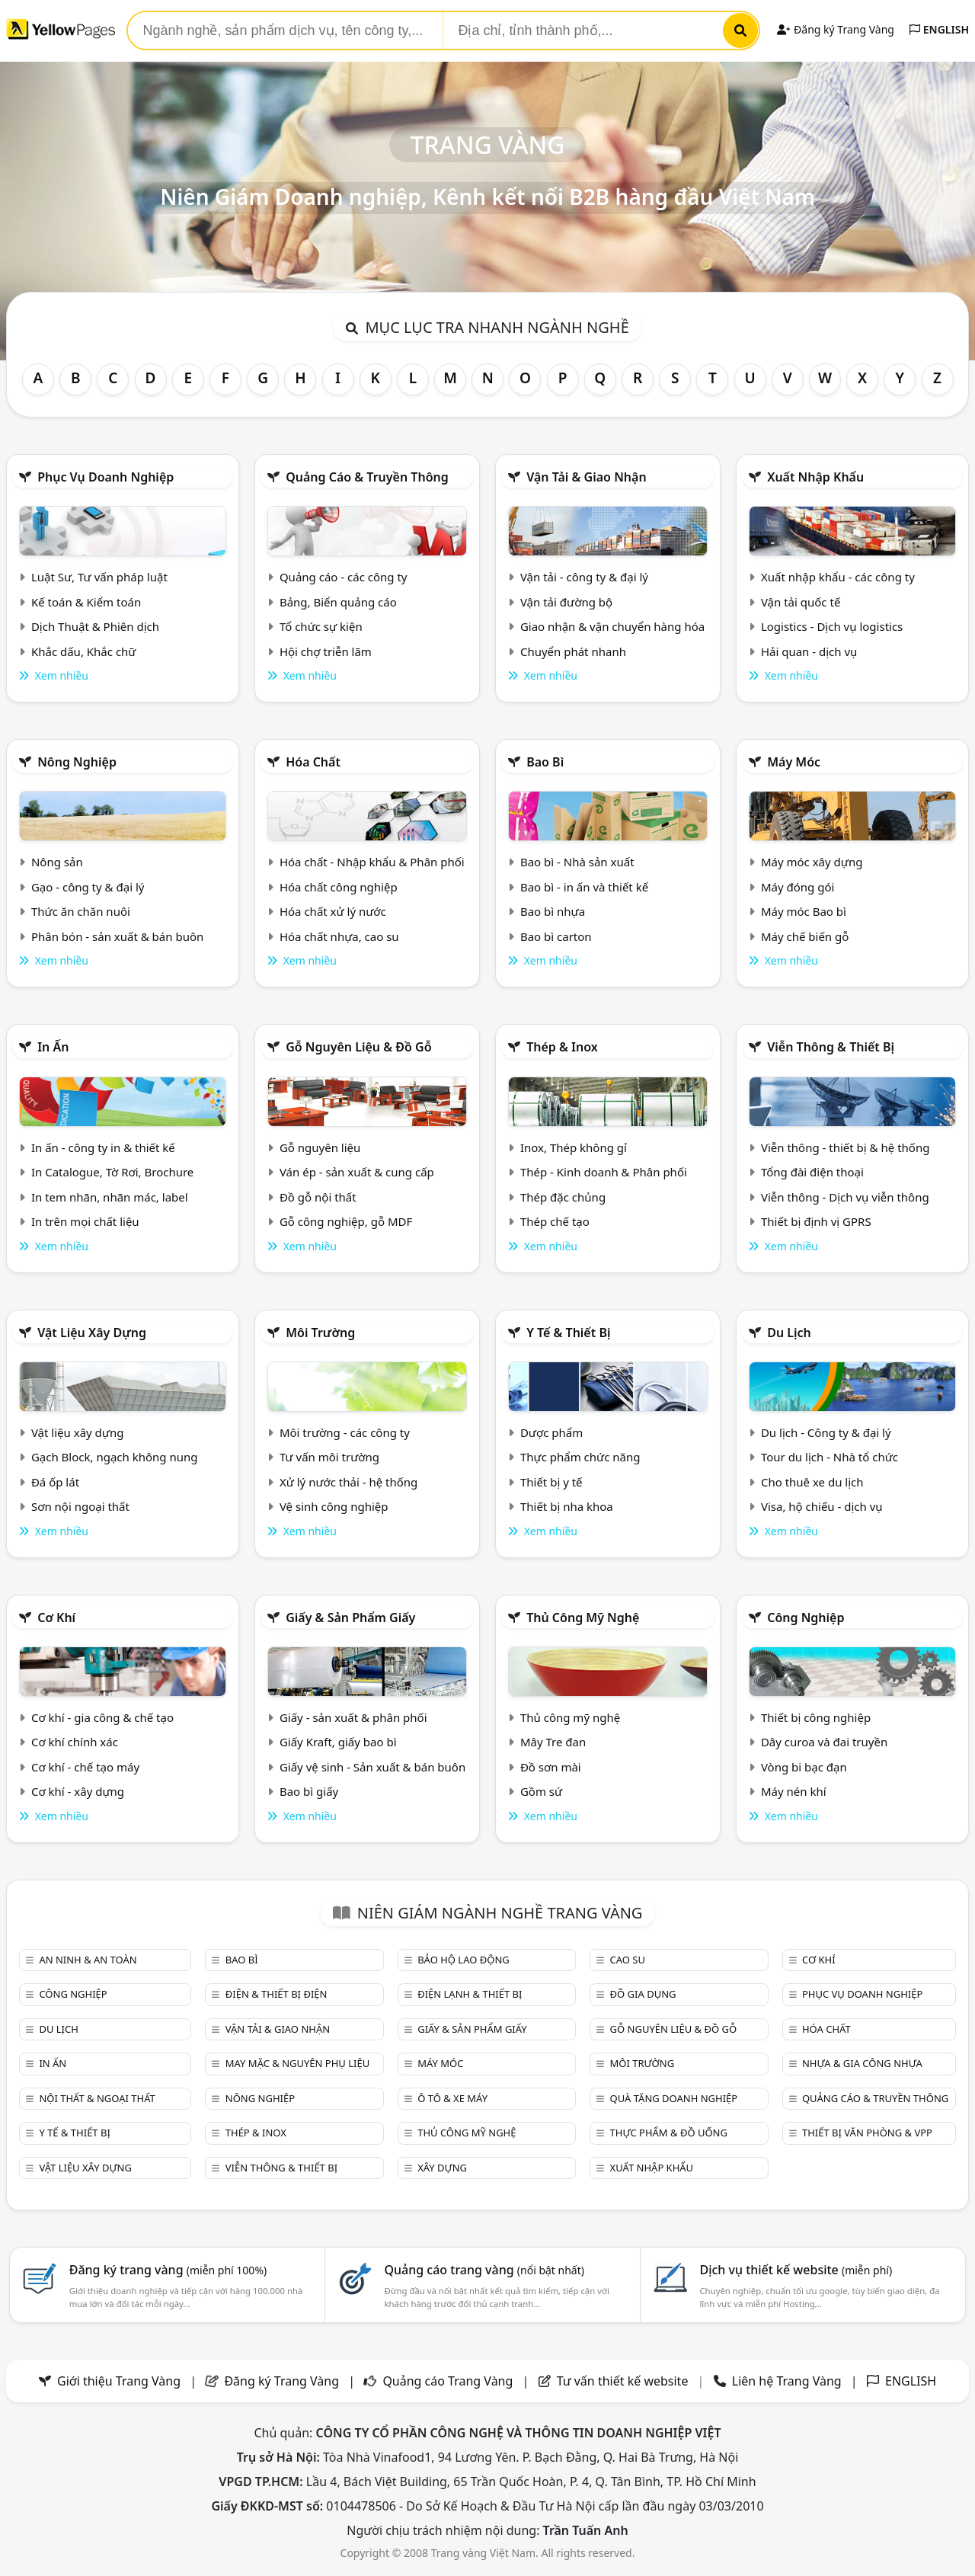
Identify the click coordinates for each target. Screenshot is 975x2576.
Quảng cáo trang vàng (484, 2269)
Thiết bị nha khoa (566, 1506)
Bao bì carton (556, 936)
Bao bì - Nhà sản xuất (577, 861)
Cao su (627, 1959)
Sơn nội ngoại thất (80, 1506)
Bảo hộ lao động (463, 1959)
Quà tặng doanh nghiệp (674, 2098)
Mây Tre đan (553, 1741)
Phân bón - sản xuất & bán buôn (117, 936)
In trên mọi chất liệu (85, 1221)
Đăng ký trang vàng (168, 2269)
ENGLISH (939, 29)
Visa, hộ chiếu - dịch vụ (822, 1506)
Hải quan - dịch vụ (809, 651)
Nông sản (57, 861)
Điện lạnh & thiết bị (469, 1994)
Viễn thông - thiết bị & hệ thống (845, 1147)
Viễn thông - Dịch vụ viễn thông (845, 1197)
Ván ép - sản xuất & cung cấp (357, 1171)
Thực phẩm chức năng (580, 1456)
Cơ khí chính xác (74, 1741)
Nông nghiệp (77, 762)
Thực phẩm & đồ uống (668, 2132)
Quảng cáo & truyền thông (367, 477)
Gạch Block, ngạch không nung (114, 1456)
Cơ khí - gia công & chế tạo (102, 1717)
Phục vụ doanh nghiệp (105, 477)
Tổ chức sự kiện (321, 626)
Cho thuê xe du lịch (812, 1482)
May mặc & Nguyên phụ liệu (297, 2063)
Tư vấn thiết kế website (624, 2381)
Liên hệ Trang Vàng (787, 2381)
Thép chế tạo (555, 1221)
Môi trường (320, 1332)
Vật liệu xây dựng (91, 1332)
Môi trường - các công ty (345, 1432)
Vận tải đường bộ (566, 602)
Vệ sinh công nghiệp (334, 1506)
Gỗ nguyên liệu (320, 1147)
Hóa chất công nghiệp (339, 886)
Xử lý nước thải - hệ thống (348, 1482)
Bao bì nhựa (552, 911)
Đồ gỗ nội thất (318, 1197)
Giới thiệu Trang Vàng (119, 2381)
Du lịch (789, 1332)
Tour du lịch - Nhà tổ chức (829, 1456)
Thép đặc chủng (563, 1197)
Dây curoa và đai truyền (824, 1741)
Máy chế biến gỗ (805, 936)
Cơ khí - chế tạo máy (85, 1766)
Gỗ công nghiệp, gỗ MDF (346, 1221)
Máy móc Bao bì (803, 911)
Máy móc (793, 762)
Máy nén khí (793, 1791)
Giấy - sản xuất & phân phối (353, 1717)
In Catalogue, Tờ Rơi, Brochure (112, 1171)
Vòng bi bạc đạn (804, 1766)
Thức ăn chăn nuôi (80, 911)
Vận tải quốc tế (800, 602)
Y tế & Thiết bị (568, 1332)
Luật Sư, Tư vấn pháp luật (99, 576)
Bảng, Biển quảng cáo (338, 602)
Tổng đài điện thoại (812, 1171)
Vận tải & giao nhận (586, 477)
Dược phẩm (551, 1432)
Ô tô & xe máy (452, 2098)
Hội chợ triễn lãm (326, 651)
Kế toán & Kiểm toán (86, 602)
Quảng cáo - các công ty (344, 576)
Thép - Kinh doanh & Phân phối (603, 1171)
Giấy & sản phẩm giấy (350, 1617)
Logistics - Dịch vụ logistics (832, 626)
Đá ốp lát (55, 1482)
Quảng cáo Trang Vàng (447, 2381)
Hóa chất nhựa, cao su (339, 936)
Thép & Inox (562, 1046)
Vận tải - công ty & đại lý (584, 576)
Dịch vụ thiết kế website (795, 2269)
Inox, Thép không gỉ (573, 1147)
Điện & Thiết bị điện (276, 1994)
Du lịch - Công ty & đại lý (826, 1432)
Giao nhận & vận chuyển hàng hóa (612, 626)
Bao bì (545, 762)
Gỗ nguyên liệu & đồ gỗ (358, 1046)
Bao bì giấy (309, 1791)
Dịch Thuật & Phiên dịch (95, 626)
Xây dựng (442, 2167)
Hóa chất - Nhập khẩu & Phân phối (372, 861)
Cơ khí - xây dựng (77, 1791)
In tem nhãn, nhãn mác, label (109, 1197)
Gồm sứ (541, 1791)
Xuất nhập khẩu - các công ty (838, 576)
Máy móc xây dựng (812, 861)
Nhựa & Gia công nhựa (862, 2063)
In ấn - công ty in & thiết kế (103, 1147)
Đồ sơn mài (550, 1766)
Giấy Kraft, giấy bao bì (338, 1741)
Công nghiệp (805, 1617)
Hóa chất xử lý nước (333, 911)
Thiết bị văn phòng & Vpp (867, 2132)
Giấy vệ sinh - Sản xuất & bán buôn (372, 1766)
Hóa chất (313, 762)
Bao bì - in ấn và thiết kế (584, 886)
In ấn (53, 1046)
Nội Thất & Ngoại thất (97, 2098)
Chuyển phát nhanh (573, 651)
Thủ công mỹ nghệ (582, 1617)
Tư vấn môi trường (329, 1456)
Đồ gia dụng (643, 1994)
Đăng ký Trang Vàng (835, 29)
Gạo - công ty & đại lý (88, 886)
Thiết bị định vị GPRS (816, 1221)
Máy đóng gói (797, 886)
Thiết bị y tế (551, 1482)
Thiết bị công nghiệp (816, 1717)
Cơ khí (56, 1617)
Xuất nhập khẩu (815, 477)
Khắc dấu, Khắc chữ (83, 651)
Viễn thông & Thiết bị (830, 1046)
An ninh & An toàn (87, 1959)
